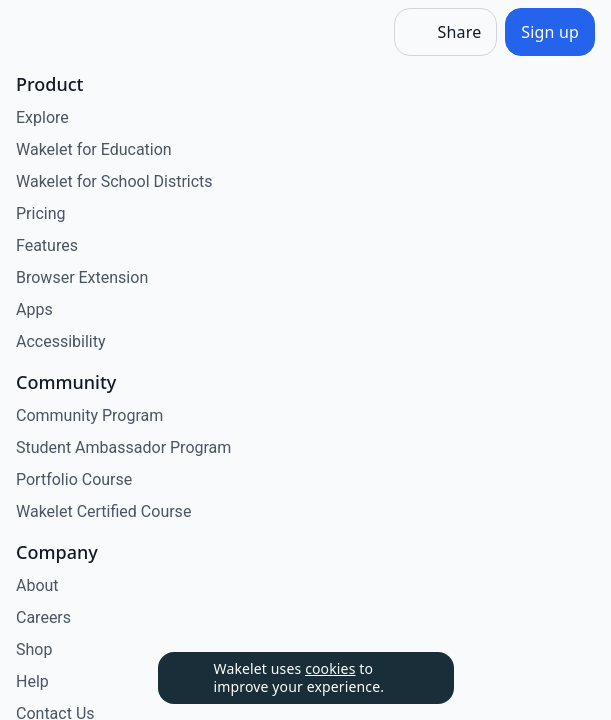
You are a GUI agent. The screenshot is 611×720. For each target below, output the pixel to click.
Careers (43, 617)
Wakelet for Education (94, 149)
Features (47, 245)
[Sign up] (550, 32)
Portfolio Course (74, 479)
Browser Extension (82, 277)
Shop (34, 649)
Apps (34, 309)
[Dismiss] (414, 678)
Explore (42, 117)
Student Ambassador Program (123, 447)
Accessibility (61, 341)
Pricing (41, 213)
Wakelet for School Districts (114, 181)
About (37, 585)
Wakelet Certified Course (103, 511)
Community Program (89, 415)
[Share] (446, 32)
